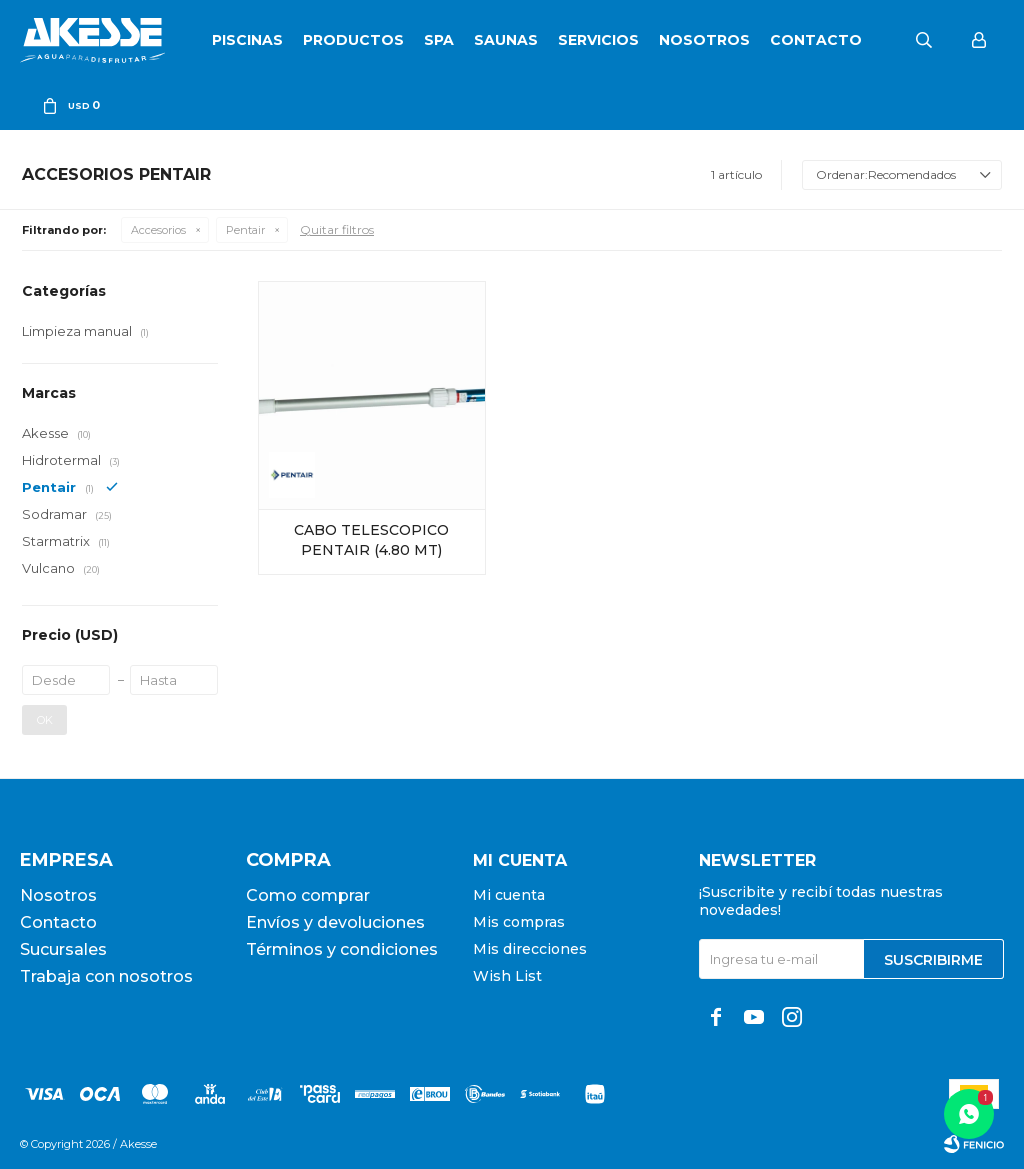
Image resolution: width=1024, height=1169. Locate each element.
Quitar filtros (337, 229)
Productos (353, 40)
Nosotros (704, 40)
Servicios (598, 40)
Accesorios (158, 230)
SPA (439, 40)
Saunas (506, 40)
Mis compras (519, 922)
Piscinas (247, 40)
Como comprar (308, 895)
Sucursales (63, 949)
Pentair (245, 230)
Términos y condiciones (342, 949)
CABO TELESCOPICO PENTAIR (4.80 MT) (371, 540)
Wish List (507, 976)
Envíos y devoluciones (335, 922)
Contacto (816, 40)
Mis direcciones (530, 949)
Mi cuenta (509, 895)
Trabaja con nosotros (106, 976)
